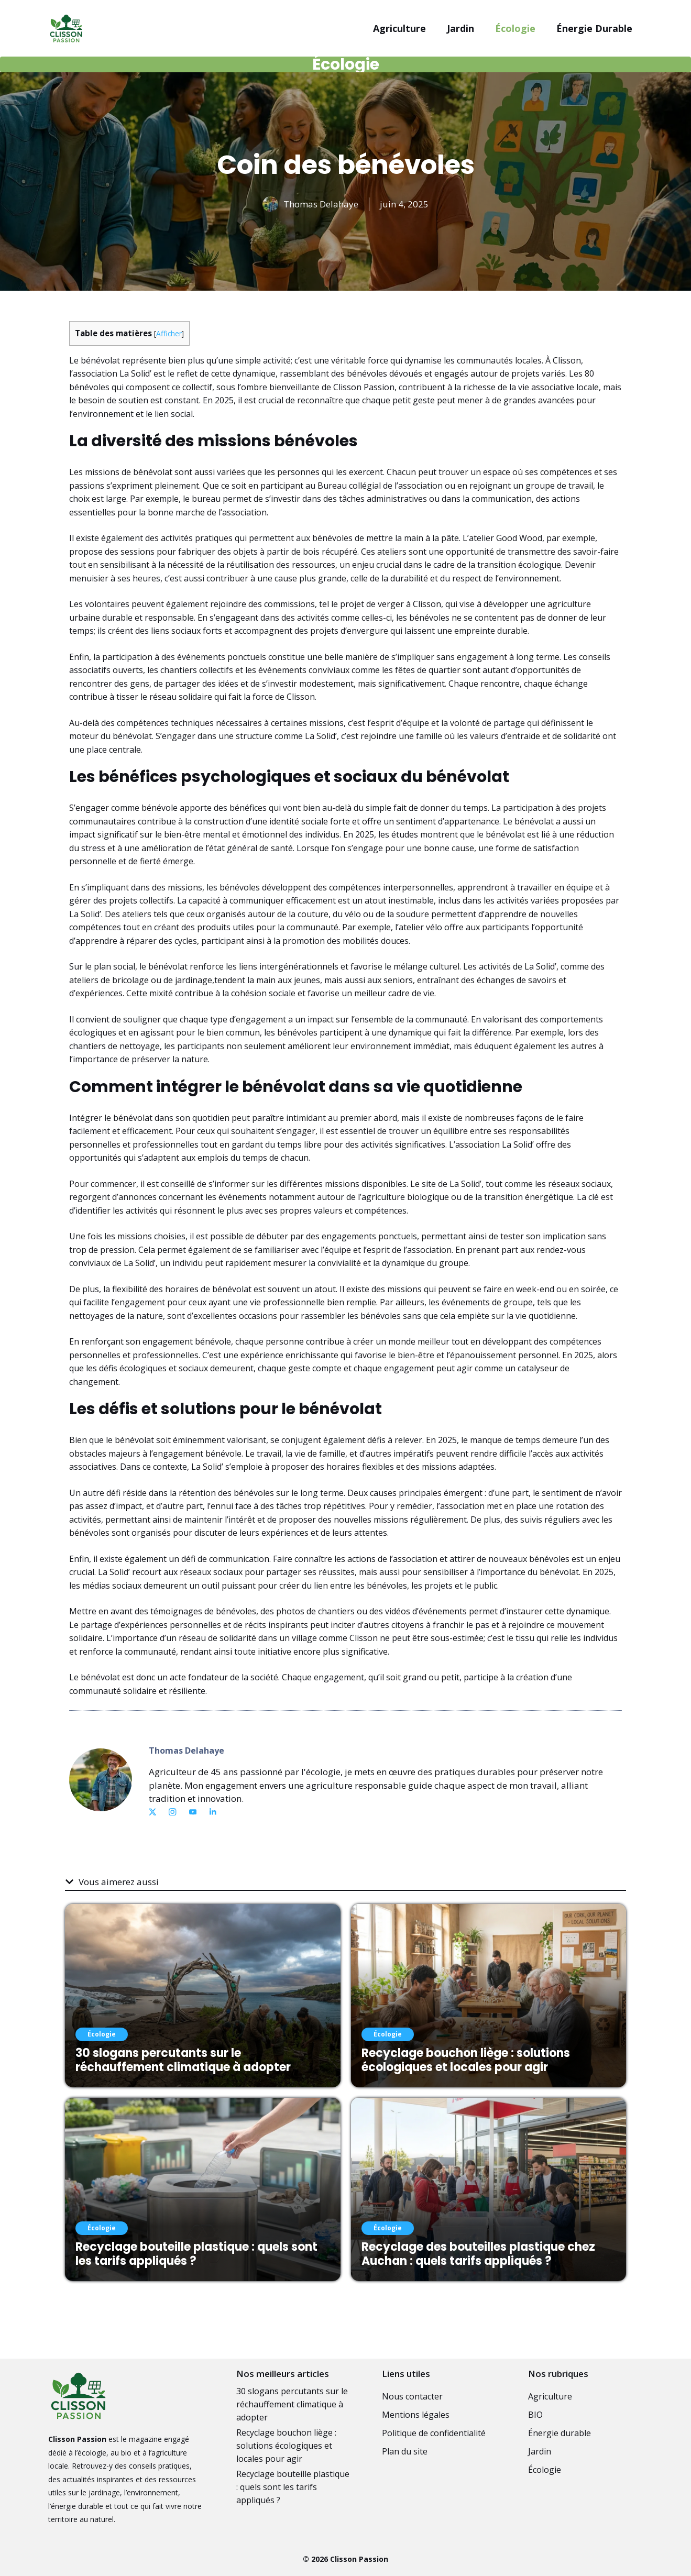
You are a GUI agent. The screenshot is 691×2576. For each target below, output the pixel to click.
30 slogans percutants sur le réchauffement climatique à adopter (183, 2060)
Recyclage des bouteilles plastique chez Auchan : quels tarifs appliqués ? (478, 2254)
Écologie (515, 28)
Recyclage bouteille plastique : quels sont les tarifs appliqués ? (196, 2254)
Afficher (169, 333)
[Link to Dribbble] (212, 1811)
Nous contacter (412, 2396)
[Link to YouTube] (192, 1811)
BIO (535, 2414)
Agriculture (399, 28)
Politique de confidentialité (434, 2433)
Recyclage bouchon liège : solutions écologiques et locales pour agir (465, 2060)
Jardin (460, 28)
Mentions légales (415, 2414)
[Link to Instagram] (172, 1811)
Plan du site (404, 2451)
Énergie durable (594, 28)
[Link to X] (152, 1811)
